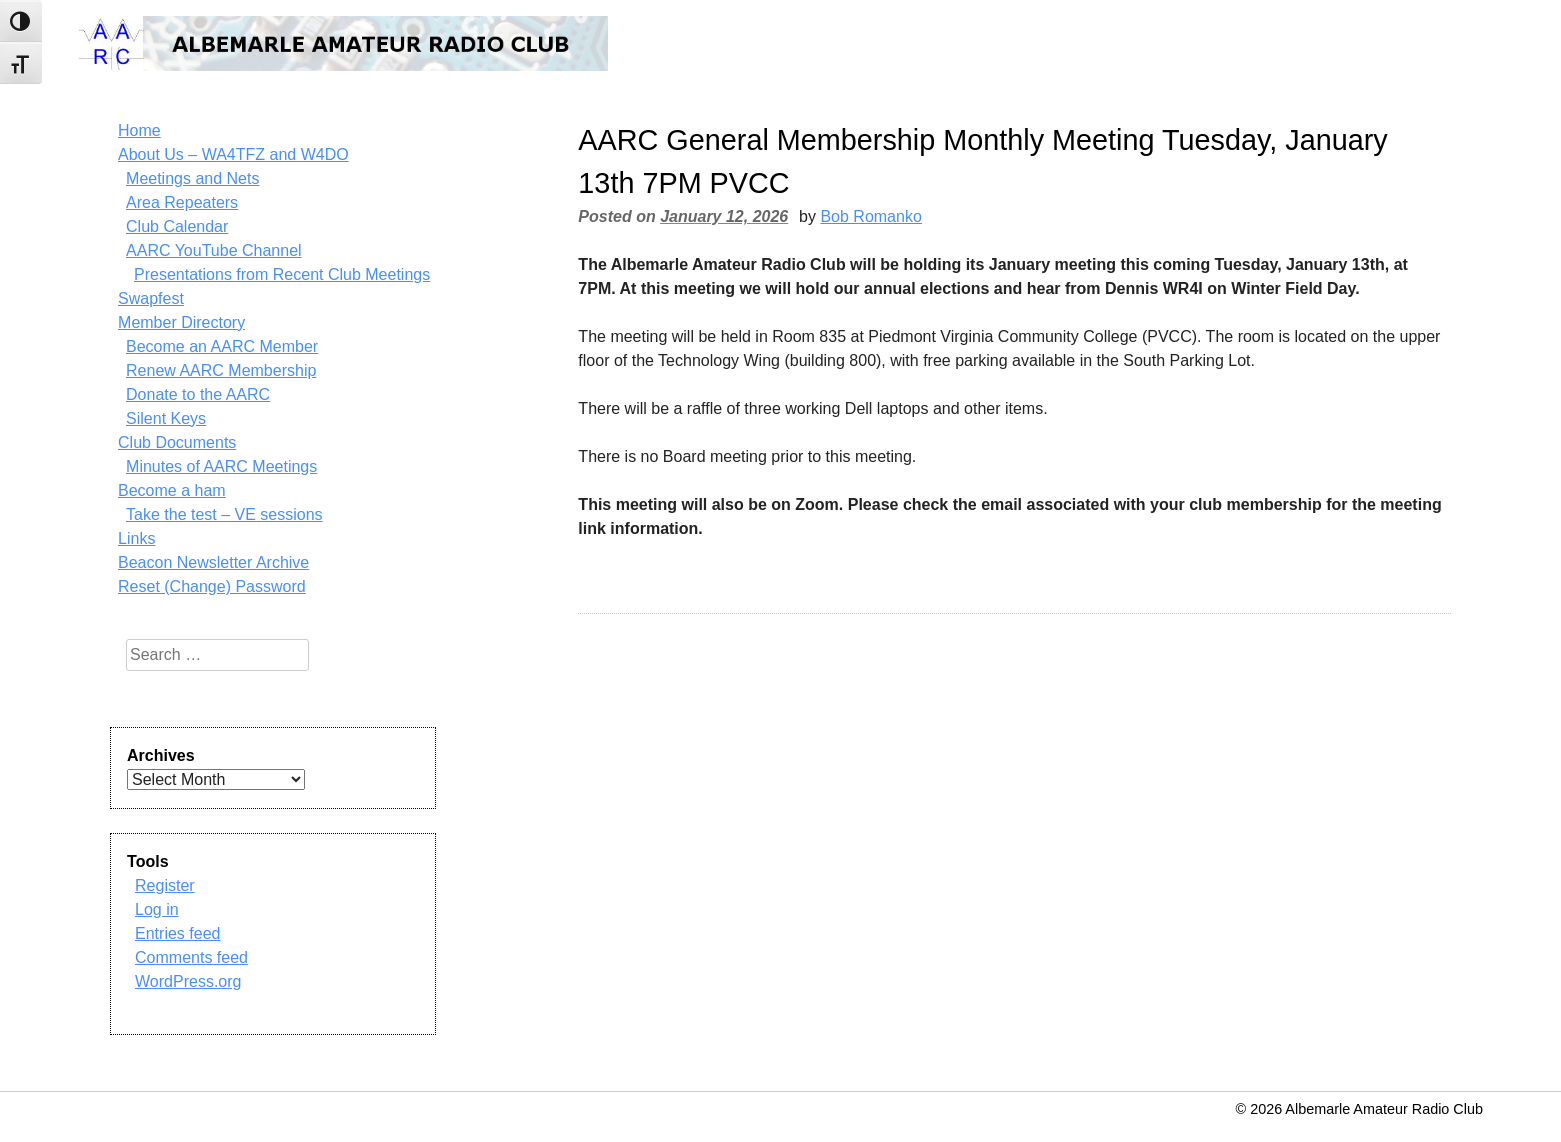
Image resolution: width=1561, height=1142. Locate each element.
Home (139, 130)
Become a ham (172, 490)
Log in (157, 909)
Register (165, 885)
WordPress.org (188, 981)
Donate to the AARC (198, 394)
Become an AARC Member (222, 346)
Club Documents (177, 442)
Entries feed (177, 933)
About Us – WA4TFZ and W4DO (233, 154)
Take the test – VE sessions (224, 514)
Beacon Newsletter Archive (213, 562)
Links (136, 538)
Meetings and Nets (192, 178)
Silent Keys (166, 418)
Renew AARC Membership (221, 370)
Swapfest (151, 298)
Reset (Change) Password (212, 586)
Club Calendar (177, 226)
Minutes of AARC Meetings (221, 466)
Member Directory (181, 322)
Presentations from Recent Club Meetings (282, 274)
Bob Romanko (870, 216)
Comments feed (191, 957)
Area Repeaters (182, 202)
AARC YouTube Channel (214, 250)
